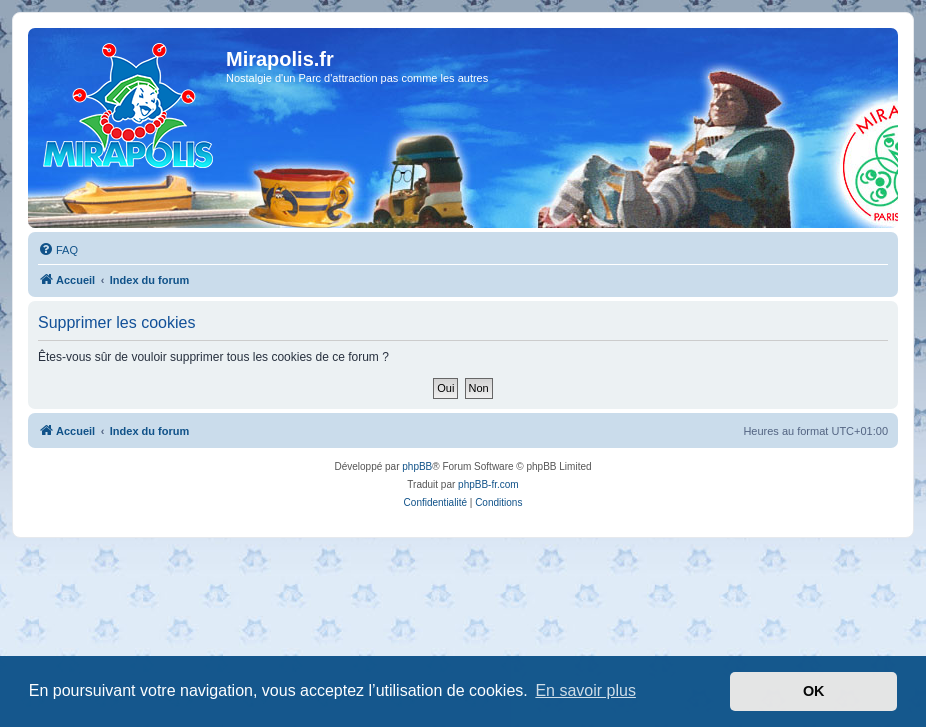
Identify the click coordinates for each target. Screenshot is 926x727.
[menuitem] (58, 250)
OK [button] (814, 691)
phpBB (417, 466)
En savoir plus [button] (585, 690)
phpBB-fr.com (488, 484)
